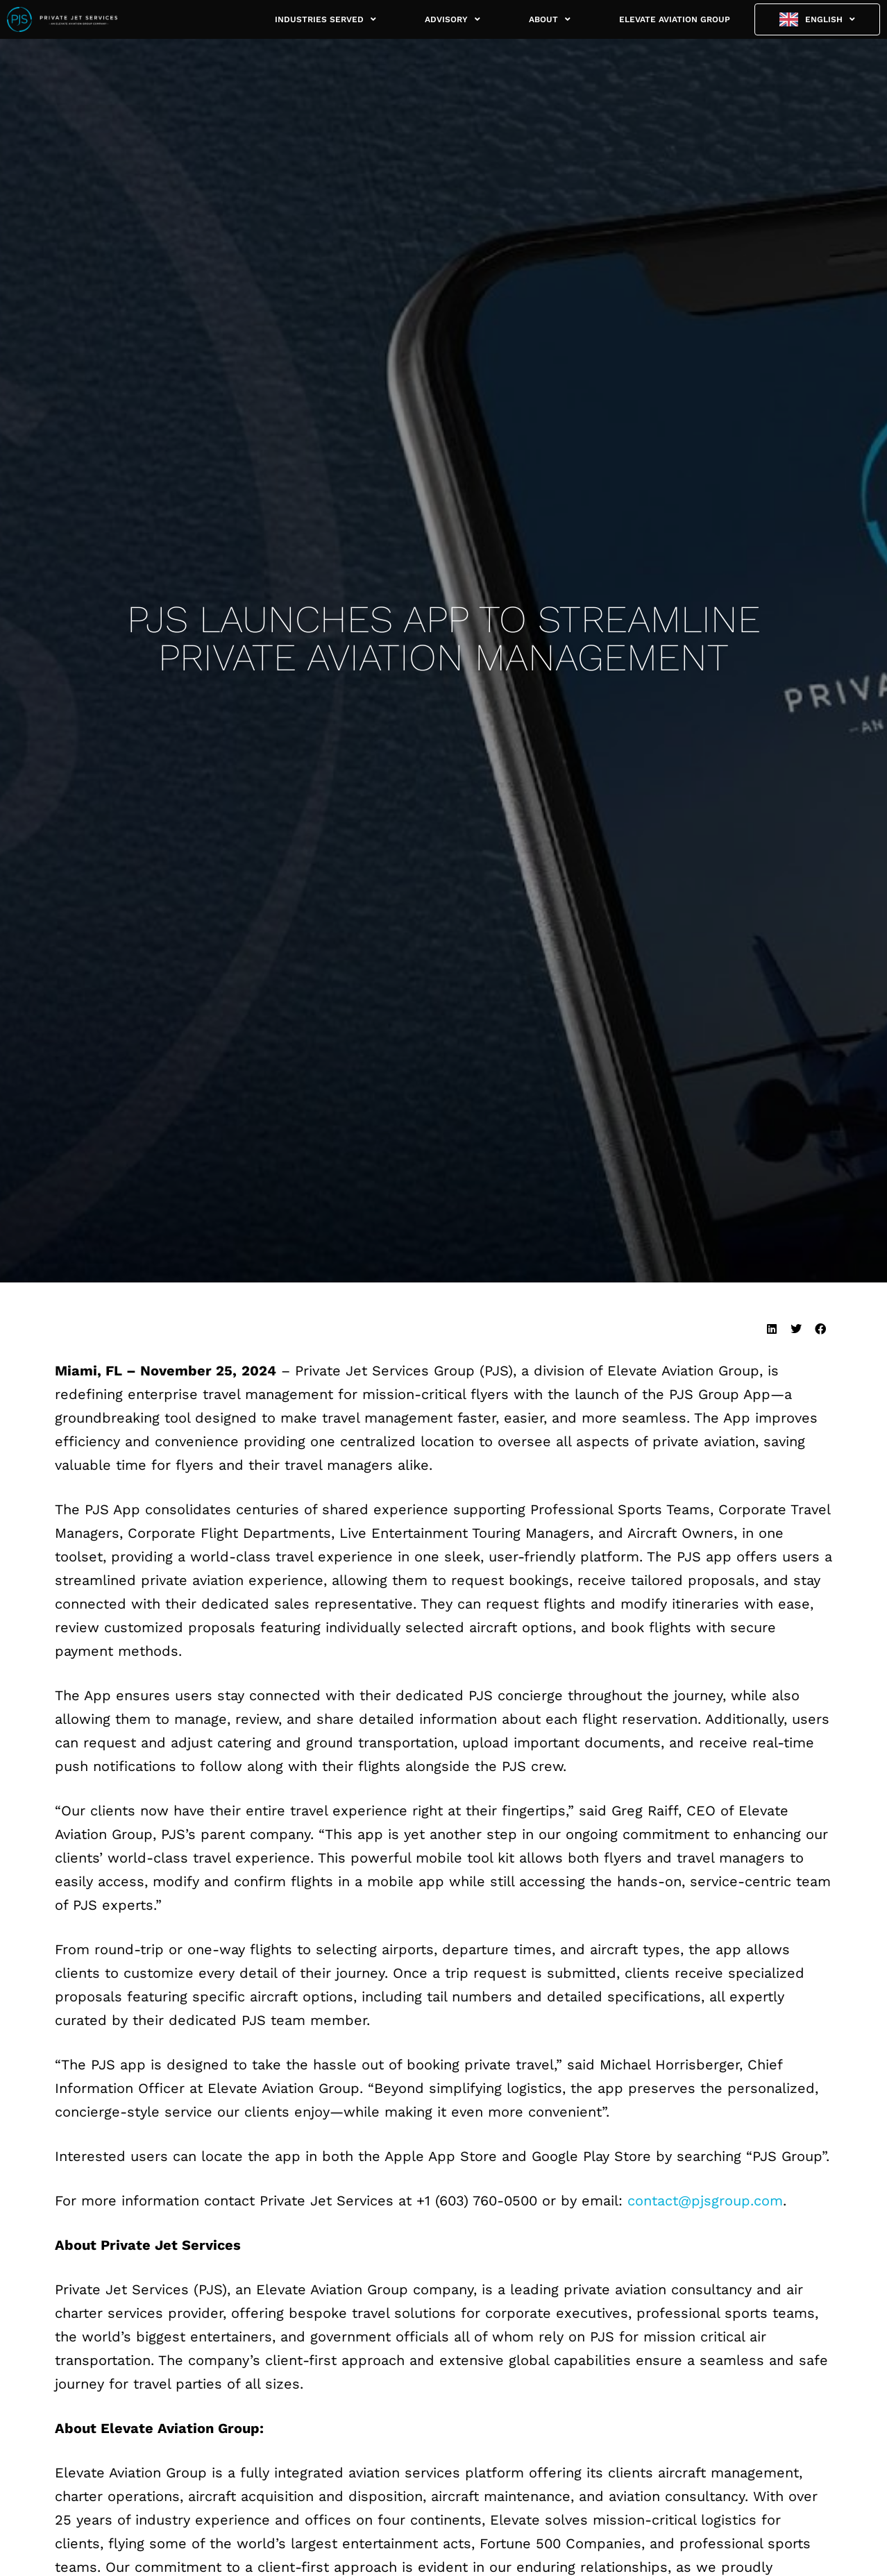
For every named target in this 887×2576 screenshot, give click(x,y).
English (830, 19)
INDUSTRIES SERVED (325, 19)
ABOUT (550, 19)
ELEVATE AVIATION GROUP (674, 19)
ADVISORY (452, 19)
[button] (771, 1329)
